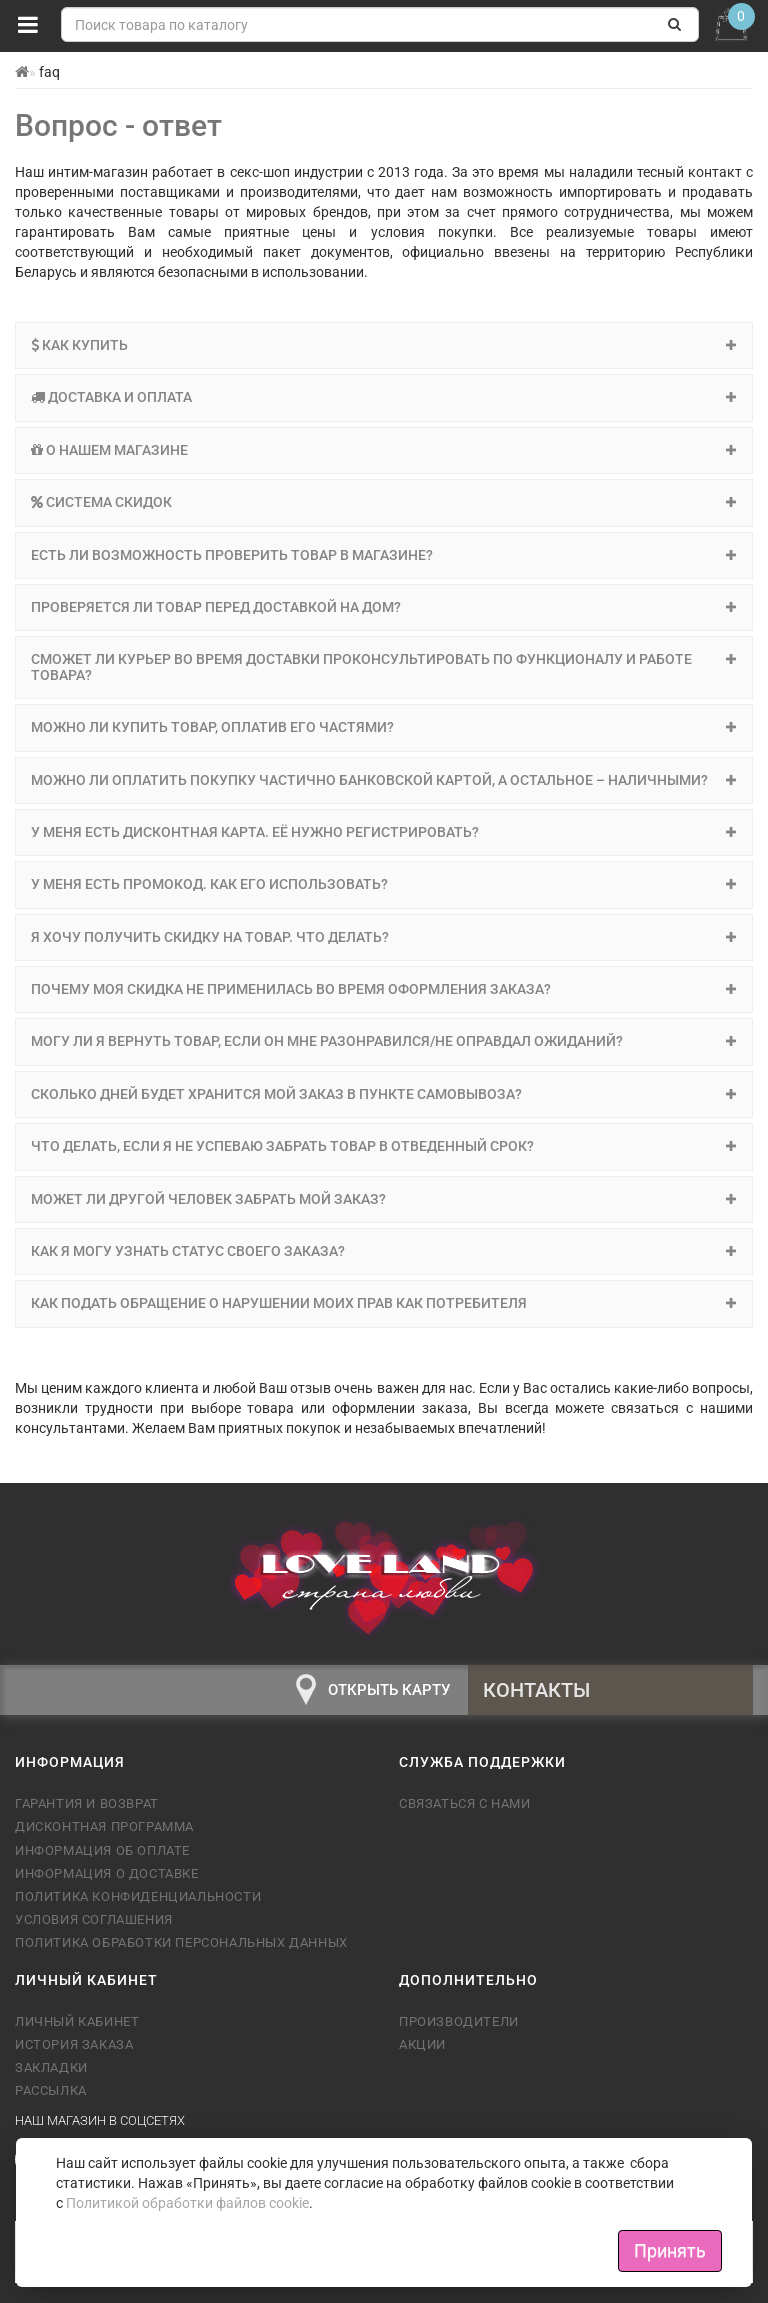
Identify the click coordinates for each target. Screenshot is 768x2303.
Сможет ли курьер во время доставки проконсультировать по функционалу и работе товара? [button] (384, 666)
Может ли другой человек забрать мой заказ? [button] (384, 1199)
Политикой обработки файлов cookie (187, 2203)
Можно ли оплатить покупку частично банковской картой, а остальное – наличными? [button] (384, 780)
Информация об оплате (102, 1850)
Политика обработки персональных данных (181, 1942)
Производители (459, 2021)
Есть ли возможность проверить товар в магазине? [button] (384, 555)
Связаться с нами (465, 1803)
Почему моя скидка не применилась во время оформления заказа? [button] (384, 989)
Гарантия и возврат (87, 1803)
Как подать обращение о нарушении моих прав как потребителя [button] (384, 1303)
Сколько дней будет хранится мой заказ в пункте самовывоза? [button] (384, 1094)
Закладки (51, 2067)
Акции (422, 2044)
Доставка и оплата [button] (384, 397)
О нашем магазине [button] (384, 450)
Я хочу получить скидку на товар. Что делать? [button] (384, 937)
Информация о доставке (107, 1873)
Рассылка (51, 2090)
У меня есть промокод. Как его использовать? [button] (384, 884)
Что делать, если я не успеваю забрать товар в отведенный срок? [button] (384, 1146)
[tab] (384, 345)
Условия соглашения (94, 1919)
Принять (670, 2250)
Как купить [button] (384, 345)
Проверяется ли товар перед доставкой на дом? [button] (384, 607)
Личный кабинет (77, 2021)
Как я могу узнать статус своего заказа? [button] (384, 1251)
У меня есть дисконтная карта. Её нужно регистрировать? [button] (384, 832)
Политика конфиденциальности (138, 1896)
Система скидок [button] (384, 502)
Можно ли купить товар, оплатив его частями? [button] (384, 727)
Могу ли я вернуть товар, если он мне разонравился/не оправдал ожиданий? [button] (384, 1041)
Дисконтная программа (104, 1826)
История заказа (74, 2044)
